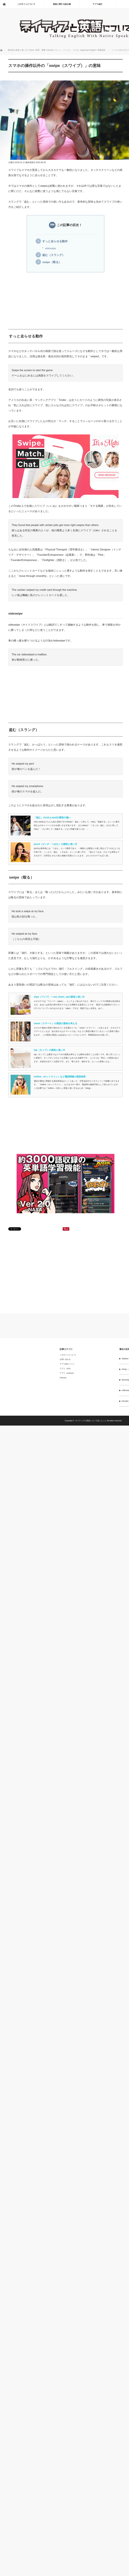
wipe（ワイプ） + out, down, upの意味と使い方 (59, 996)
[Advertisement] (62, 1125)
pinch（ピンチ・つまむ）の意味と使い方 (55, 844)
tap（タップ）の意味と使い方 (49, 1050)
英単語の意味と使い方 (18, 50)
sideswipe (50, 248)
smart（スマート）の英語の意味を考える (55, 1023)
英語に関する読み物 (62, 4)
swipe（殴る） (51, 262)
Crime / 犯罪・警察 (37, 50)
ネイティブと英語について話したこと (90, 1421)
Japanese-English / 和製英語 (92, 50)
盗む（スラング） (53, 255)
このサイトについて (26, 4)
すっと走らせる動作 (55, 241)
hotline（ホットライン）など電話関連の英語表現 (60, 1076)
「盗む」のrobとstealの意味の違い (52, 817)
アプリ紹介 (97, 4)
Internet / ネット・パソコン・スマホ (63, 50)
